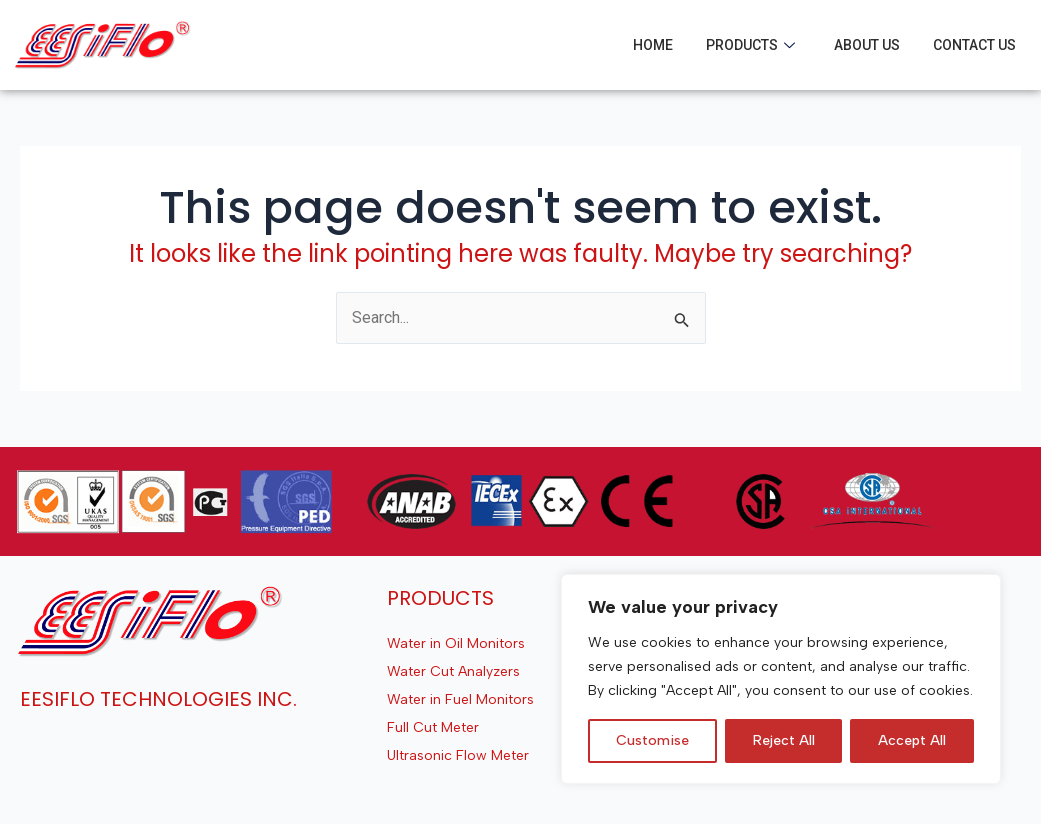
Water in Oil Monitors (456, 643)
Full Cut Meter (433, 727)
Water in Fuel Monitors (460, 699)
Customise (652, 740)
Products (750, 45)
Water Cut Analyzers (453, 671)
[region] (781, 679)
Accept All (912, 740)
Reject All (784, 740)
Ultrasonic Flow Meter (458, 755)
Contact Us (974, 45)
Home (653, 45)
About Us (867, 45)
